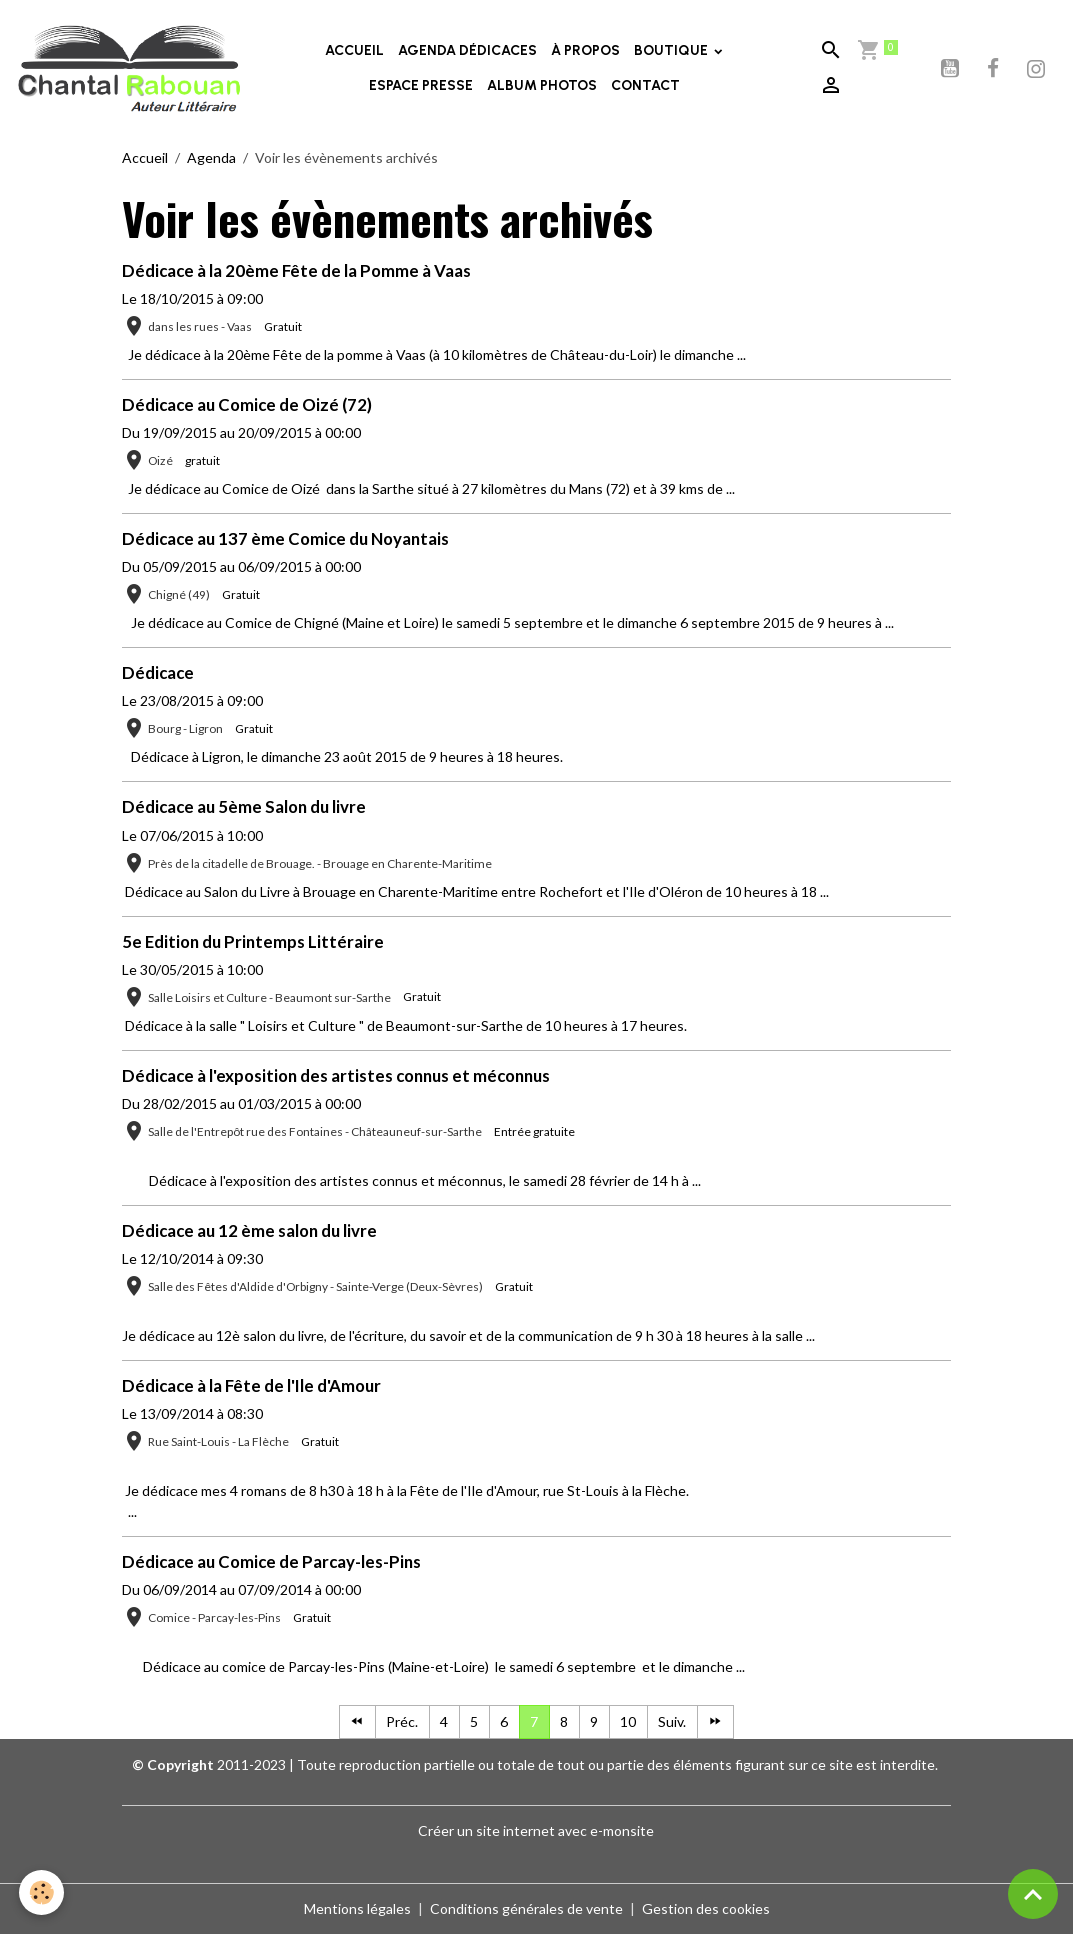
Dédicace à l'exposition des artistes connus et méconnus (336, 1075)
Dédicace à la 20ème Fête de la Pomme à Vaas (296, 270)
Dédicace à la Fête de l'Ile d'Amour (251, 1385)
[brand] (129, 68)
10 (628, 1721)
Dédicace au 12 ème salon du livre (249, 1230)
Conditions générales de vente (526, 1908)
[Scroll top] (1033, 1894)
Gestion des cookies (706, 1908)
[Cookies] (42, 1892)
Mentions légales (357, 1908)
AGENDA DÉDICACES (467, 50)
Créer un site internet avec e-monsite (536, 1830)
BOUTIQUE (672, 50)
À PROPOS (585, 50)
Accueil (145, 157)
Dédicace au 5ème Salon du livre (244, 806)
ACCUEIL (354, 50)
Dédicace (158, 672)
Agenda (211, 157)
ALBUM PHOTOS (542, 85)
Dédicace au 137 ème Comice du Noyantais (285, 538)
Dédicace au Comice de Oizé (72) (247, 404)
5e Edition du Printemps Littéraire (253, 941)
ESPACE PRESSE (421, 85)
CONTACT (645, 85)
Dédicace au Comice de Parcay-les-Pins (271, 1561)
